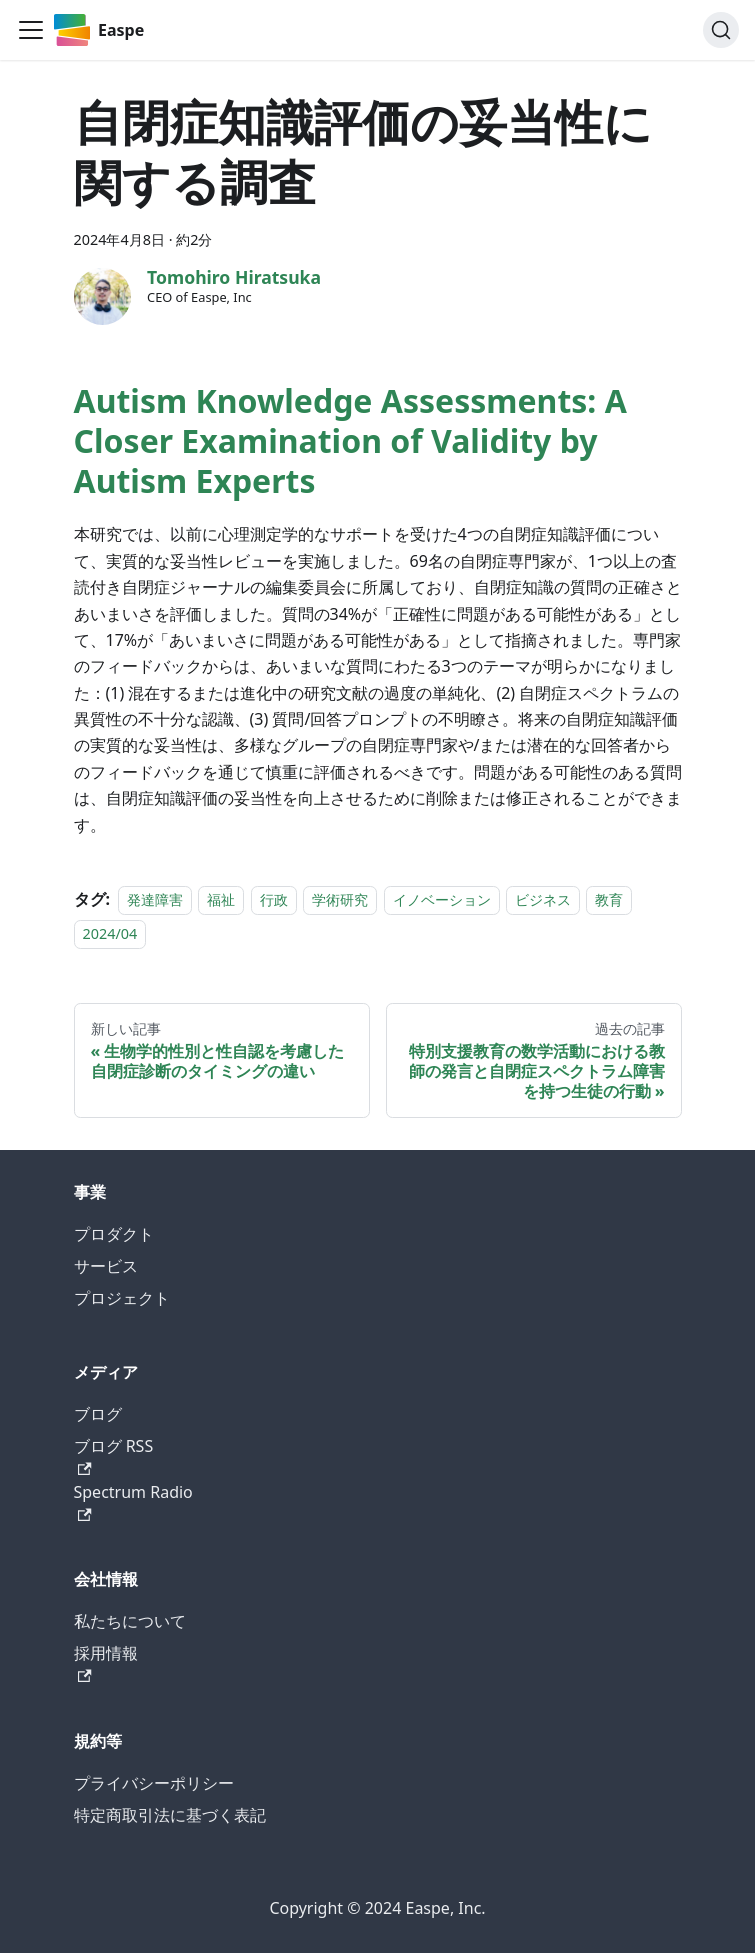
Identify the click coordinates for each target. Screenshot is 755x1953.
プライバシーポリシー (154, 1783)
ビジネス (543, 899)
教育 (609, 899)
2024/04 (110, 933)
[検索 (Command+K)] (721, 30)
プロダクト (114, 1234)
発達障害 (155, 899)
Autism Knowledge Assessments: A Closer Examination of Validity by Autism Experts (350, 440)
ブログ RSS (114, 1455)
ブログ (98, 1414)
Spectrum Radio (133, 1501)
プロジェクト (122, 1298)
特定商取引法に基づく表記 (170, 1815)
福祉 (221, 899)
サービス (106, 1266)
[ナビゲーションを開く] (31, 30)
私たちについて (130, 1621)
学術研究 (340, 899)
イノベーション (442, 899)
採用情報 (106, 1662)
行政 (274, 899)
